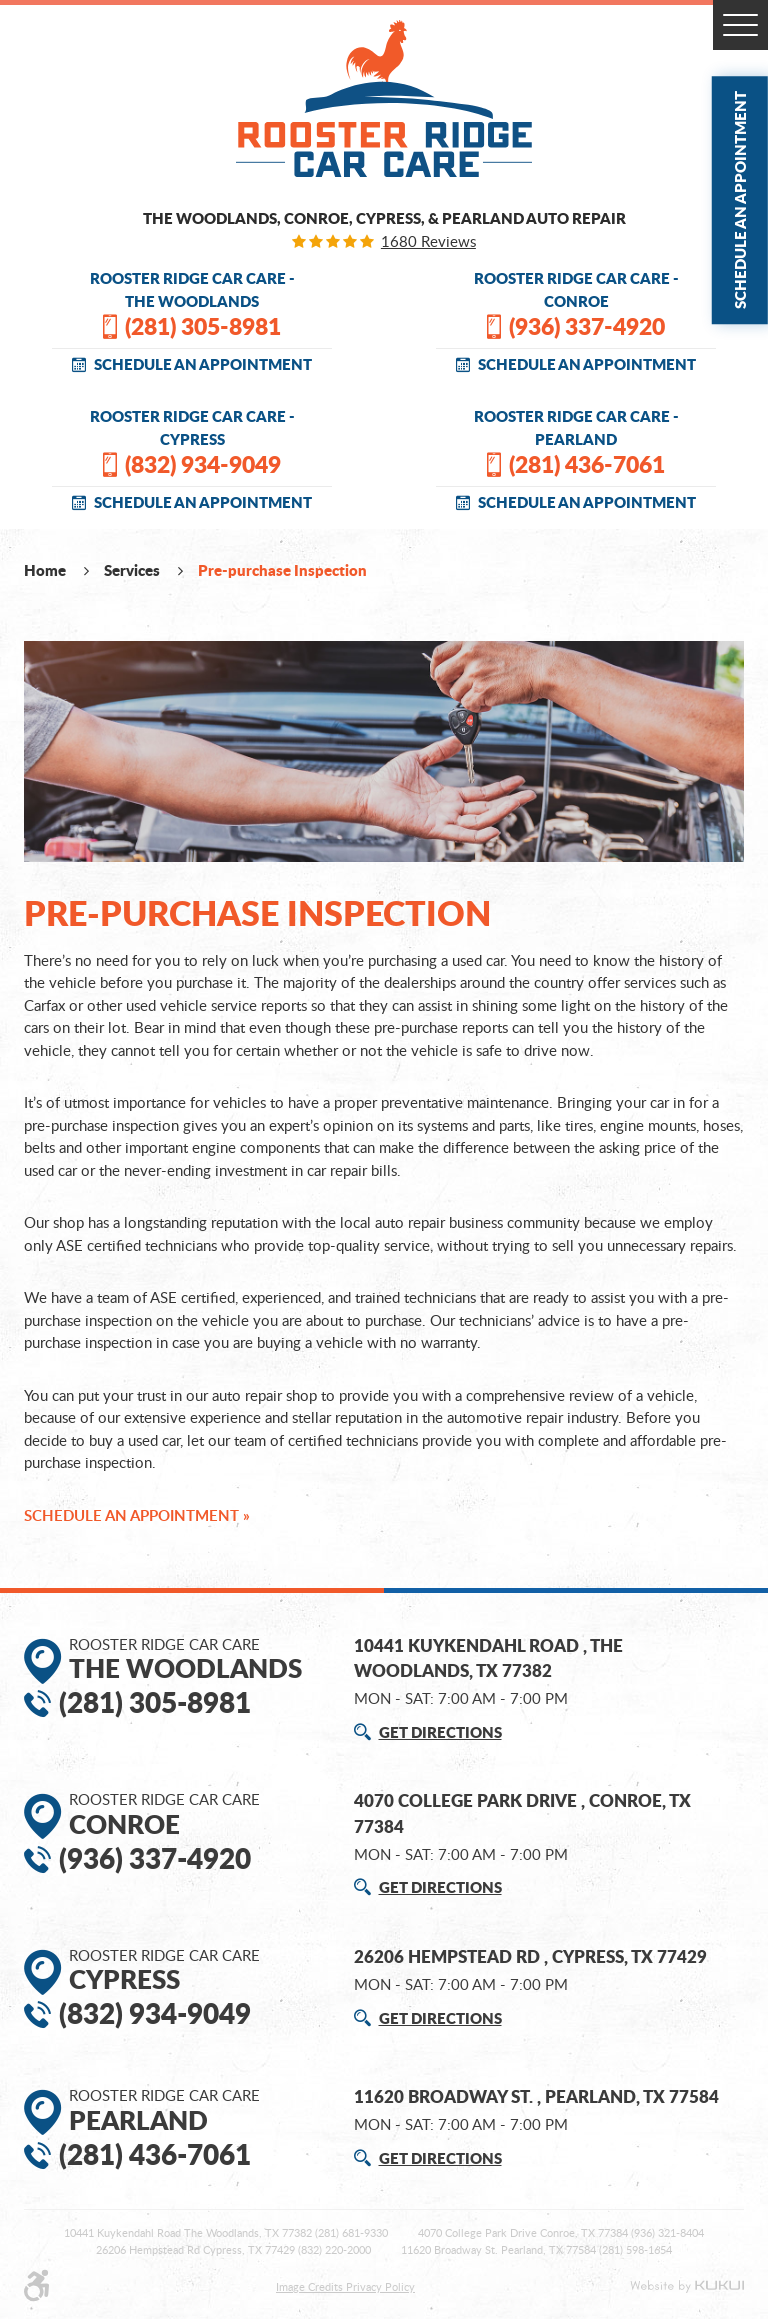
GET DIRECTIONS (440, 1732)
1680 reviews (428, 241)
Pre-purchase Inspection (282, 570)
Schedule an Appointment (740, 200)
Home (46, 570)
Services (133, 570)
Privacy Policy (380, 2286)
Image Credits (311, 2286)
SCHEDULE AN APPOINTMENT (203, 364)
